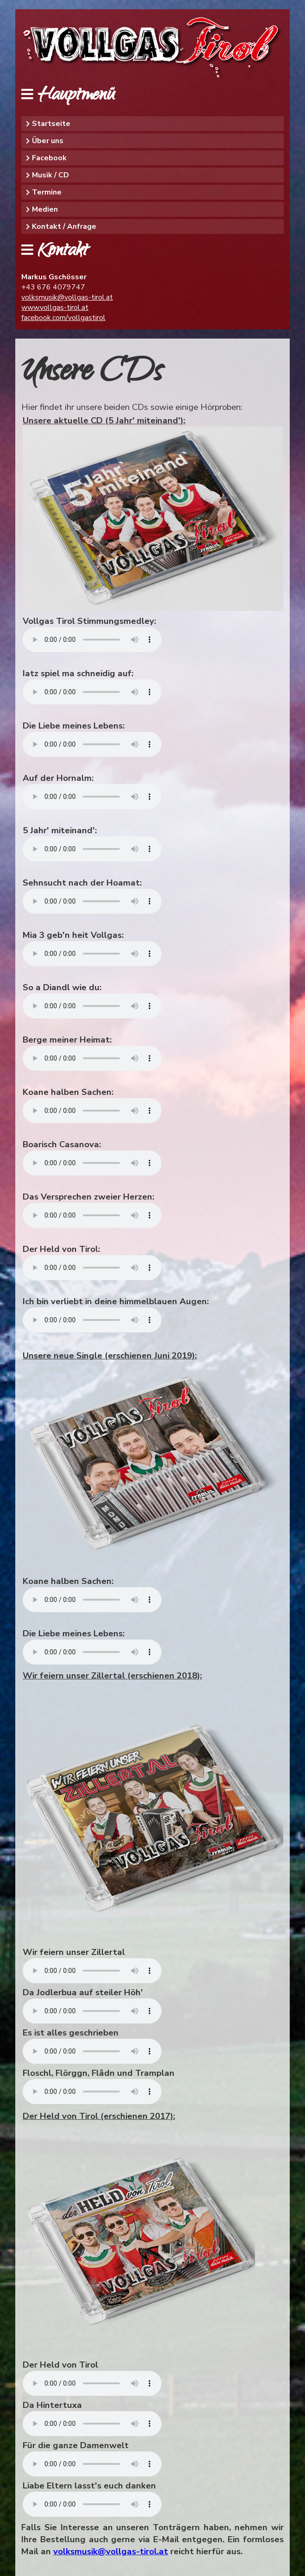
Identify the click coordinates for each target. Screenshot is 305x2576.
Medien (45, 209)
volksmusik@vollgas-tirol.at (67, 297)
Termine (47, 192)
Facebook (49, 158)
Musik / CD (50, 175)
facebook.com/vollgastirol (63, 318)
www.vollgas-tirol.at (54, 307)
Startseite (51, 124)
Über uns (47, 141)
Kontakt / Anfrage (64, 226)
